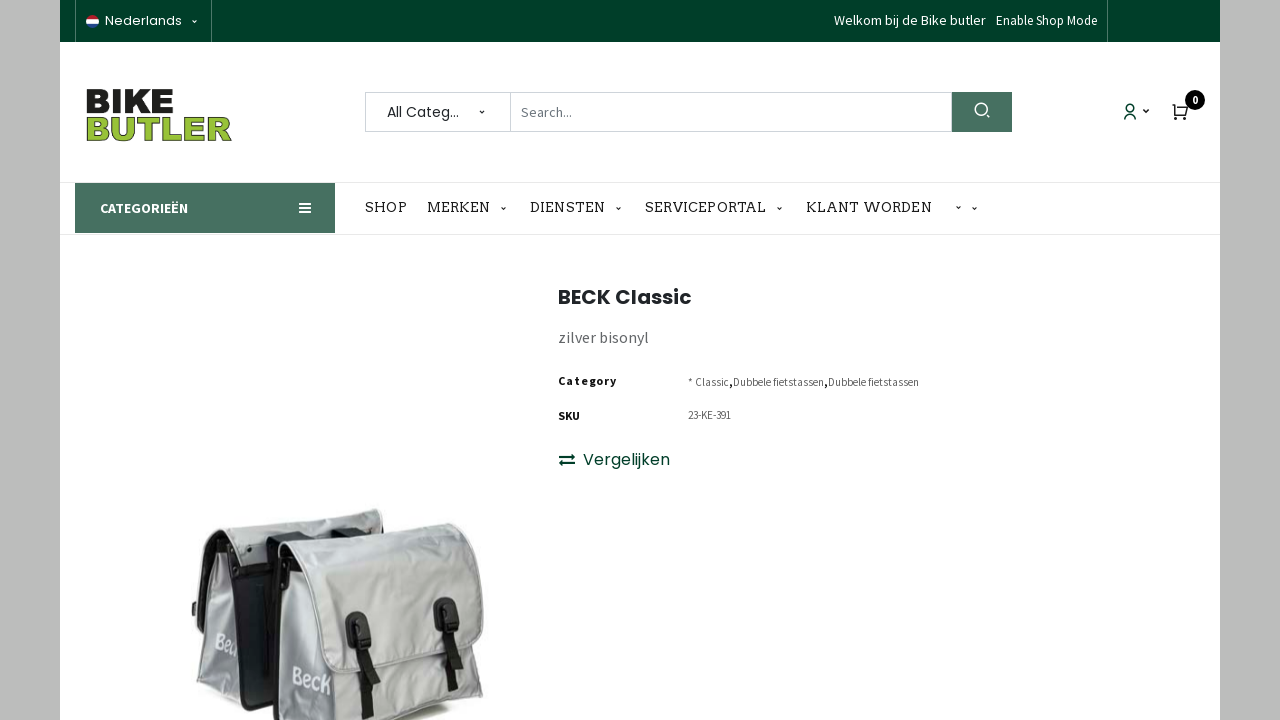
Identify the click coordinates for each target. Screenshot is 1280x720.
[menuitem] (391, 208)
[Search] (982, 112)
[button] (967, 208)
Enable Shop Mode (1046, 20)
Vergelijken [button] (614, 459)
